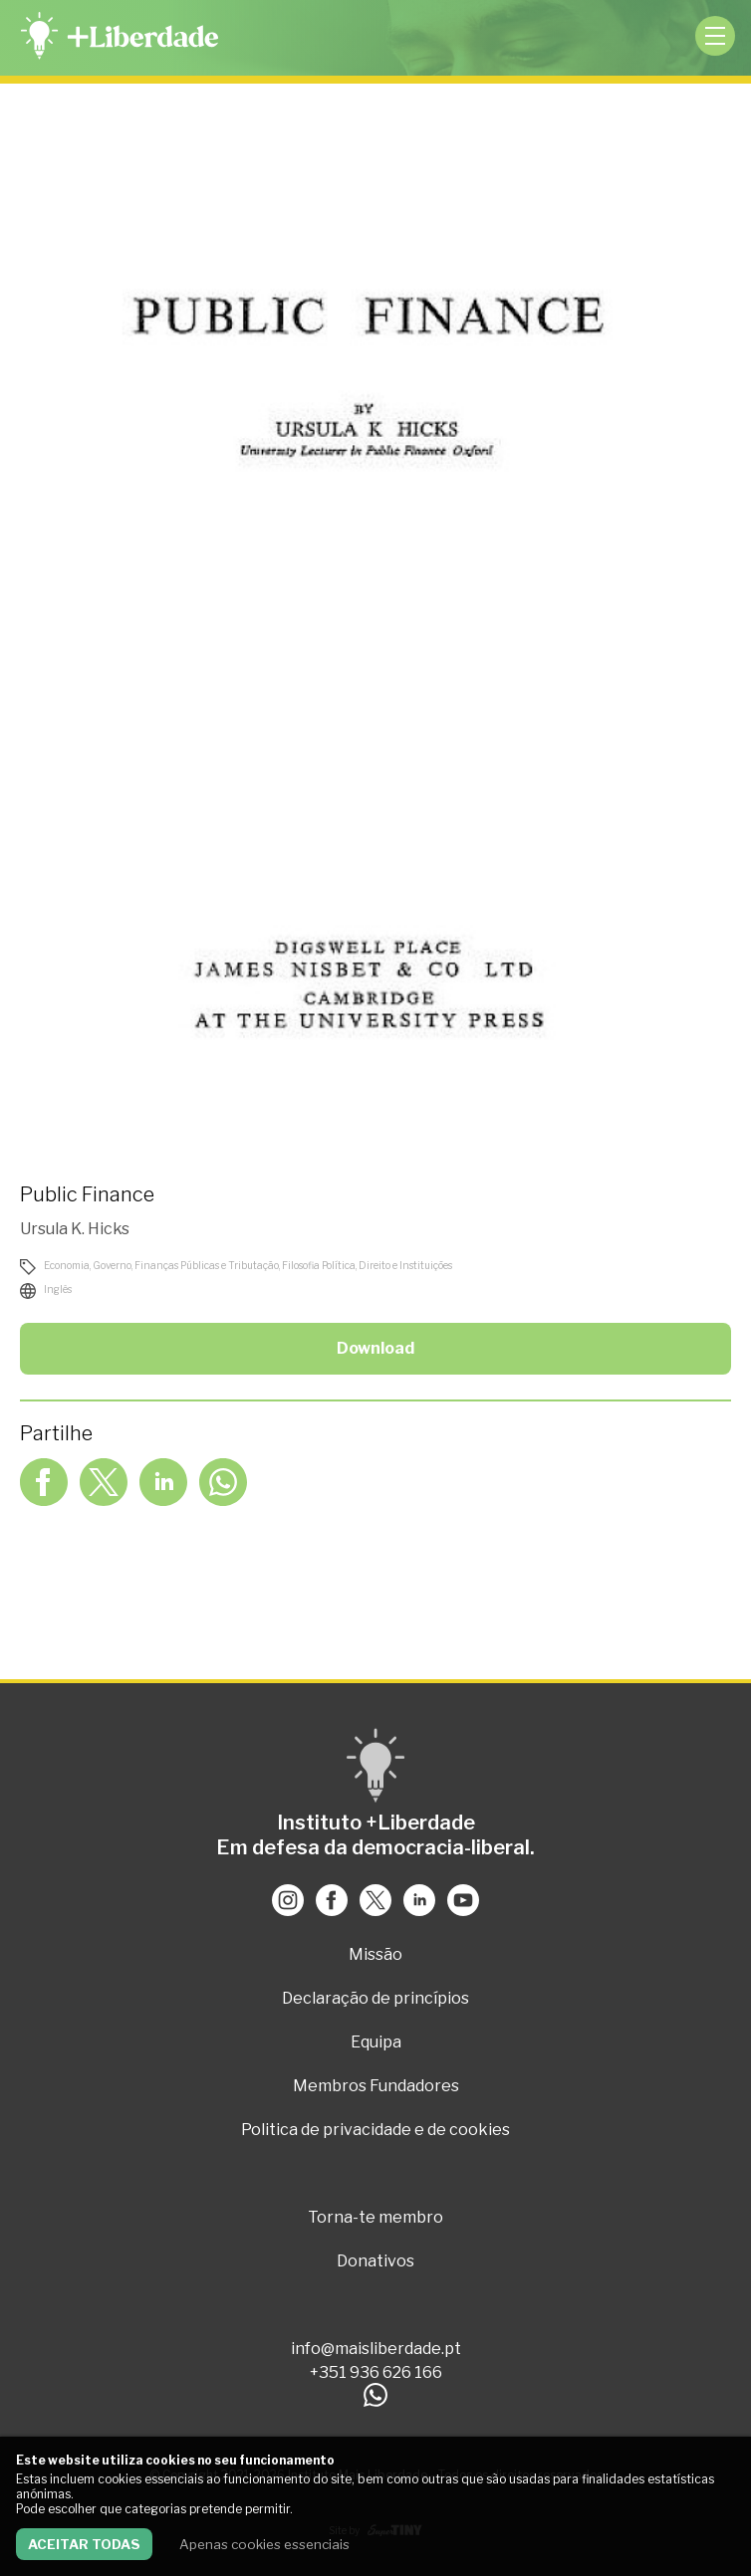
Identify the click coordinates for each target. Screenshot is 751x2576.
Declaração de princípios (375, 1998)
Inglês (58, 1289)
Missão (375, 1954)
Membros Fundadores (376, 2085)
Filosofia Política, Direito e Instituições (367, 1265)
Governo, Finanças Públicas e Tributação (186, 1265)
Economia (67, 1265)
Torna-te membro (375, 2217)
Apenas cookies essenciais (264, 2544)
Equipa (376, 2042)
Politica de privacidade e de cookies (375, 2129)
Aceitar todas (84, 2544)
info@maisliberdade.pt (376, 2348)
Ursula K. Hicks (74, 1228)
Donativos (375, 2261)
